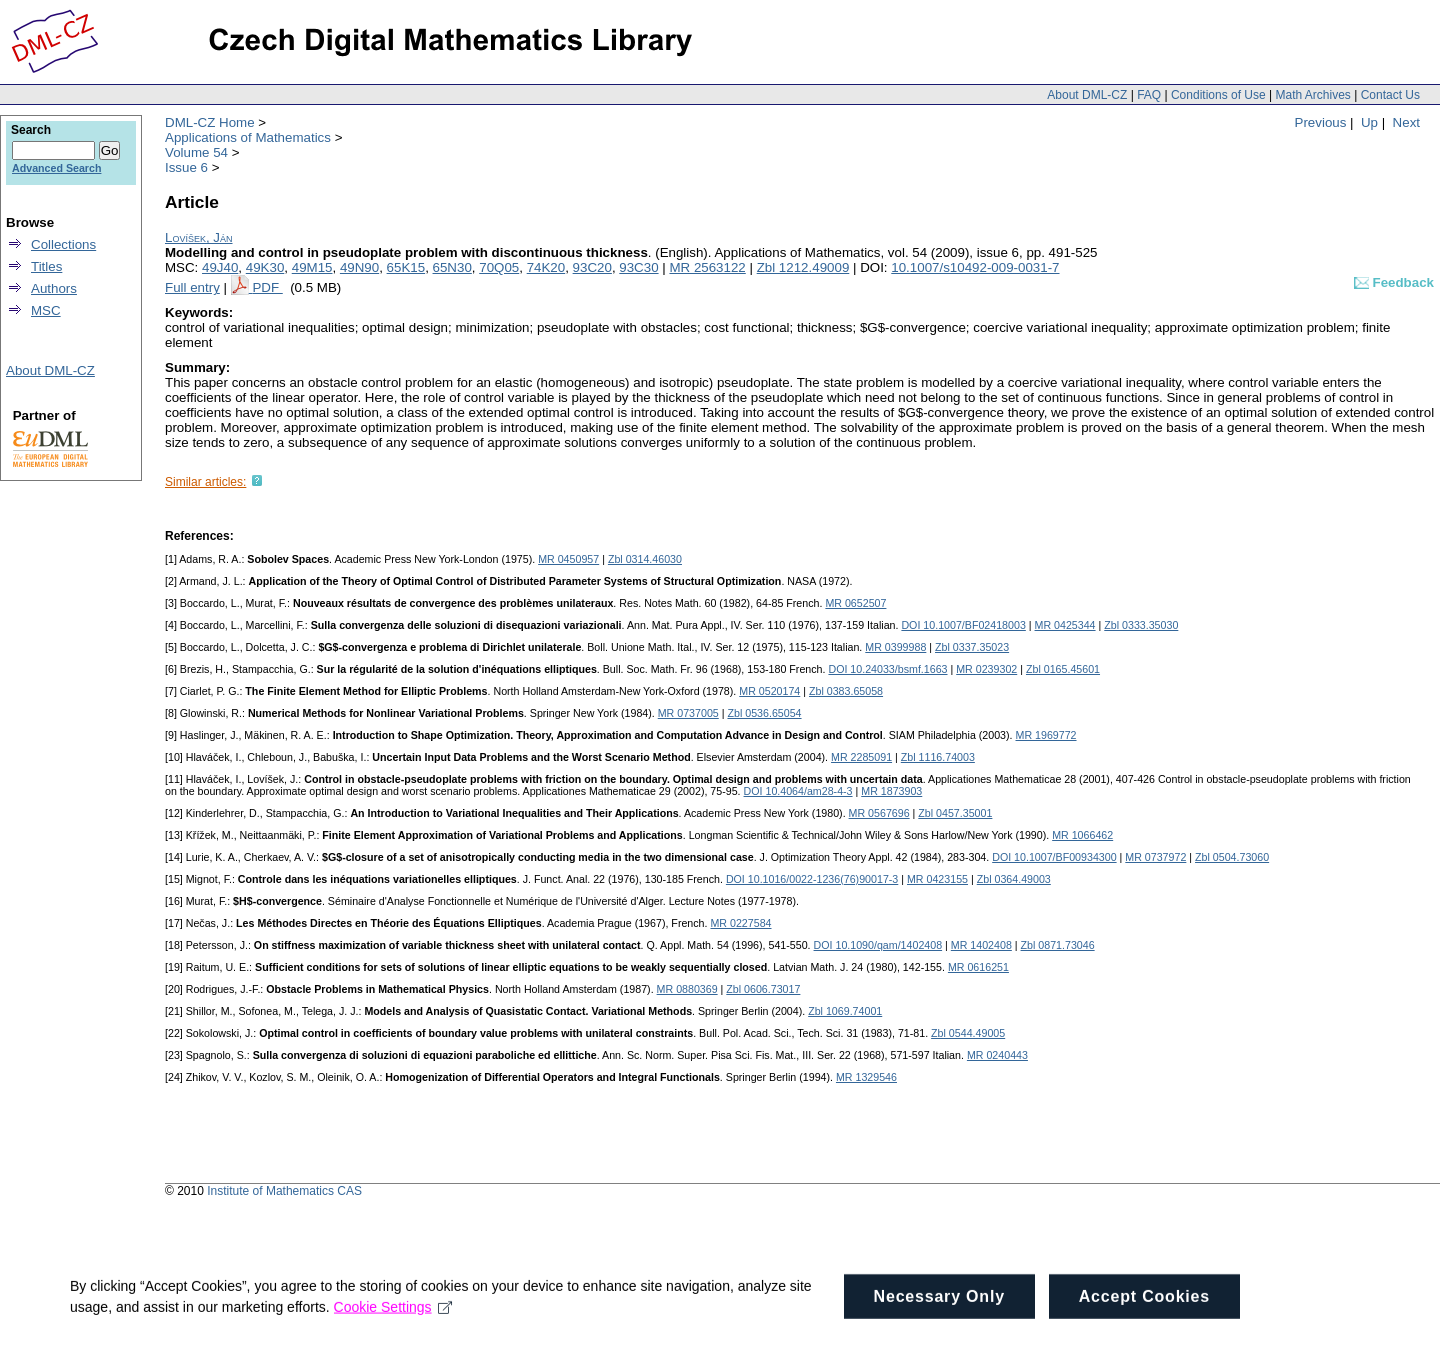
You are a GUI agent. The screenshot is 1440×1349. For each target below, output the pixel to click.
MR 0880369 (687, 989)
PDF (267, 287)
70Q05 (499, 267)
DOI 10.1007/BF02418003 (963, 625)
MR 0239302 (986, 669)
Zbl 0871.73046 (1058, 945)
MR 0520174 (769, 691)
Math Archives (1312, 95)
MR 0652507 (855, 603)
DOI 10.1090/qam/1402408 (878, 945)
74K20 (546, 267)
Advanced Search (56, 168)
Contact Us (1390, 95)
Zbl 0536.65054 (764, 713)
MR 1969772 (1046, 735)
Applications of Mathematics (248, 137)
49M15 (312, 267)
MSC (46, 310)
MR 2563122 (707, 267)
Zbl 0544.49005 (968, 1033)
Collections (63, 244)
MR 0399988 (895, 647)
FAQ (1149, 95)
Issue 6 (186, 167)
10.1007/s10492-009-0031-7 (975, 267)
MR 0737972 (1155, 857)
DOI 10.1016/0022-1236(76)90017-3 (812, 879)
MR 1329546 (866, 1077)
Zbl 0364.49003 (1014, 879)
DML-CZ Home (210, 122)
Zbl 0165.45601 (1063, 669)
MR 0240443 (997, 1055)
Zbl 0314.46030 (645, 559)
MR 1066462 (1082, 835)
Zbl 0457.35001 (955, 813)
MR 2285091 (861, 757)
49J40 (220, 267)
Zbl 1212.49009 (803, 267)
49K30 (265, 267)
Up (1369, 122)
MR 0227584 (740, 923)
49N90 (359, 267)
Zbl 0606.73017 (763, 989)
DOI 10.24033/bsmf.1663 (887, 669)
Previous (1321, 122)
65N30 (452, 267)
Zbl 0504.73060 (1232, 857)
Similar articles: (205, 482)
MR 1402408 (981, 945)
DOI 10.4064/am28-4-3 (798, 791)
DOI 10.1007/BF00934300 (1054, 857)
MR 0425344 (1065, 625)
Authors (54, 288)
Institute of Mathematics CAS (284, 1191)
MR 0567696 (879, 813)
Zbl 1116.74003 (938, 757)
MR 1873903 (891, 791)
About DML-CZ (1087, 95)
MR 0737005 (688, 713)
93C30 (638, 267)
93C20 (592, 267)
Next (1406, 122)
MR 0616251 (978, 967)
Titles (46, 266)
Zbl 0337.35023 (972, 647)
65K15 (406, 267)
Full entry (192, 287)
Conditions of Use (1218, 95)
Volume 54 (196, 152)
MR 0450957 (568, 559)
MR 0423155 (937, 879)
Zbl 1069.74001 (845, 1011)
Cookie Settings (393, 1323)
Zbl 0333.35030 (1141, 625)
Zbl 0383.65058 (846, 691)
